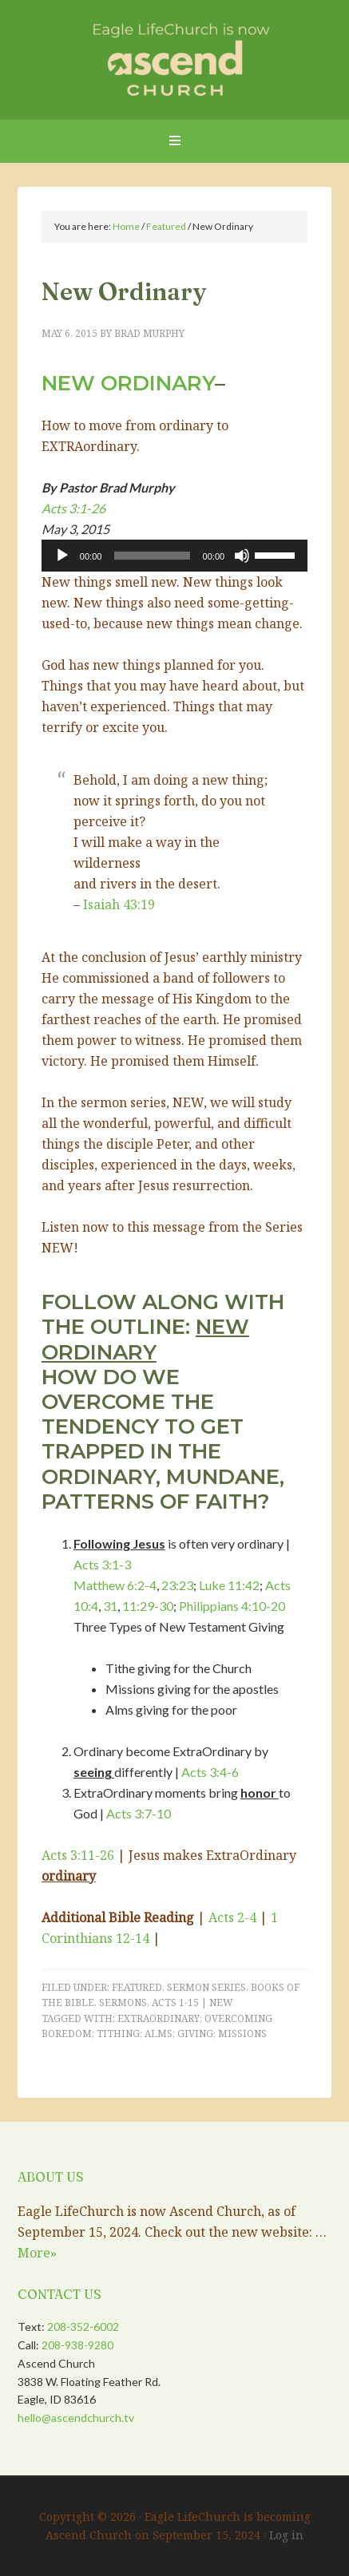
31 (110, 1605)
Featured (137, 1987)
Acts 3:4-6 (210, 1771)
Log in (286, 2534)
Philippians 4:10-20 (232, 1605)
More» (37, 2252)
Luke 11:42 (229, 1585)
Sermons (123, 2002)
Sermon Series (206, 1987)
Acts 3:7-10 (138, 1813)
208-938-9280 (77, 2345)
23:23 (177, 1585)
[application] (174, 556)
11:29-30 (147, 1605)
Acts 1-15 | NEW (192, 2002)
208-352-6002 (83, 2326)
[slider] (151, 556)
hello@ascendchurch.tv (76, 2417)
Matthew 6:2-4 (115, 1585)
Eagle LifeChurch (174, 56)
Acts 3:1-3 (102, 1564)
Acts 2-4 (232, 1917)
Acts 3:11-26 (78, 1855)
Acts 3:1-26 (73, 508)
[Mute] (242, 556)
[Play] (62, 556)
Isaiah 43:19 (119, 904)
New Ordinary (128, 383)
